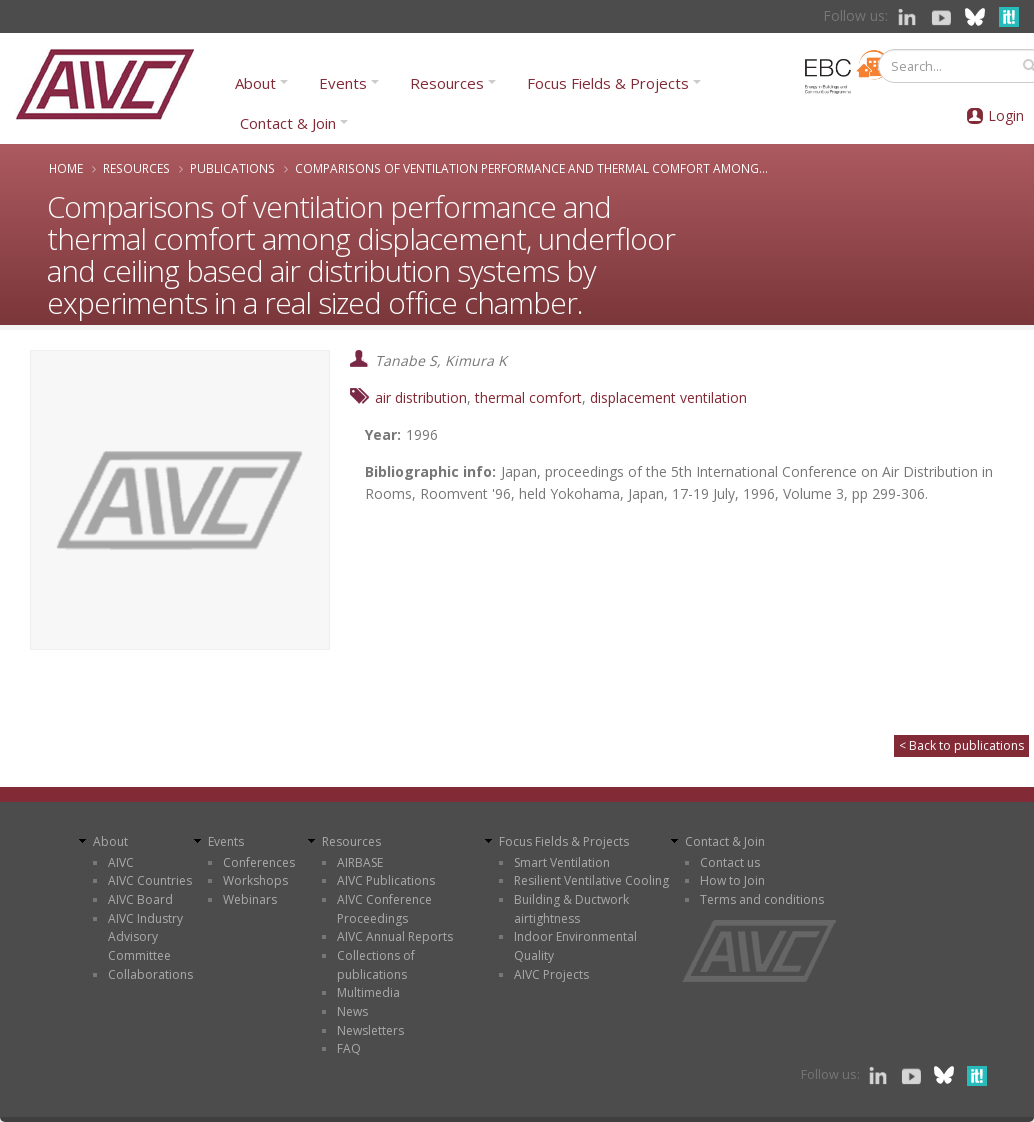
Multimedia (368, 992)
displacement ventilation (668, 397)
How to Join (732, 880)
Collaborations (150, 974)
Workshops (255, 880)
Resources (447, 83)
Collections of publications (376, 965)
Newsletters (370, 1030)
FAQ (349, 1048)
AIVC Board (140, 899)
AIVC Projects (551, 974)
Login (1006, 115)
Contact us (730, 862)
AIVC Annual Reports (395, 936)
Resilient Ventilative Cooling (591, 880)
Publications (232, 168)
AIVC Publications (386, 880)
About (255, 83)
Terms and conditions (762, 899)
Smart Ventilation (562, 862)
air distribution (421, 397)
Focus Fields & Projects (608, 83)
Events (343, 83)
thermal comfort (528, 397)
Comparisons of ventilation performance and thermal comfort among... (531, 168)
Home (66, 168)
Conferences (259, 862)
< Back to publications (961, 745)
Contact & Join (288, 123)
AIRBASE (360, 862)
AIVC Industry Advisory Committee (145, 937)
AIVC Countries (150, 880)
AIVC (121, 862)
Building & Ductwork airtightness (571, 909)
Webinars (250, 899)
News (352, 1011)
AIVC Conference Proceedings (384, 909)
